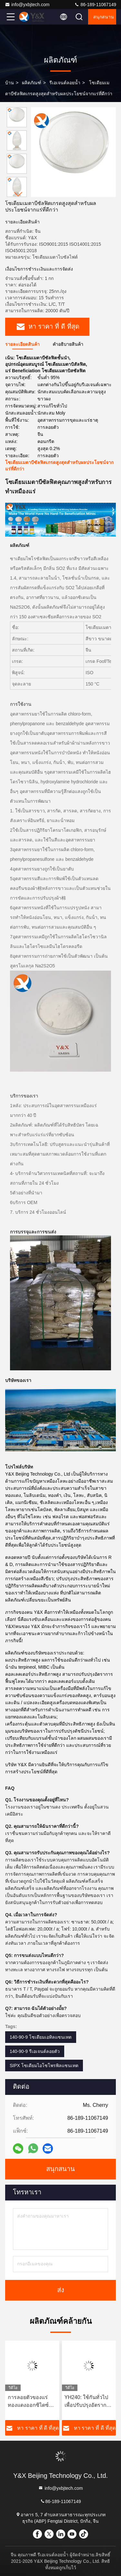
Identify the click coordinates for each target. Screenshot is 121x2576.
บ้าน (9, 82)
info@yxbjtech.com (27, 4)
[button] (18, 194)
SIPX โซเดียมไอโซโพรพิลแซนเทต (44, 2065)
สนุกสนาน (103, 16)
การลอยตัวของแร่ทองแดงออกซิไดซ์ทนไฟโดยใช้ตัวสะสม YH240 (32, 2402)
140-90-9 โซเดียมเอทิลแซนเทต (41, 2037)
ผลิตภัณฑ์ (31, 82)
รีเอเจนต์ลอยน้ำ (64, 82)
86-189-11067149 (95, 4)
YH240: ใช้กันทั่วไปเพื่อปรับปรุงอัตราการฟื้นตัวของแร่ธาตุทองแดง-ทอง (88, 2402)
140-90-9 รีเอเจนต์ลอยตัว (35, 2051)
